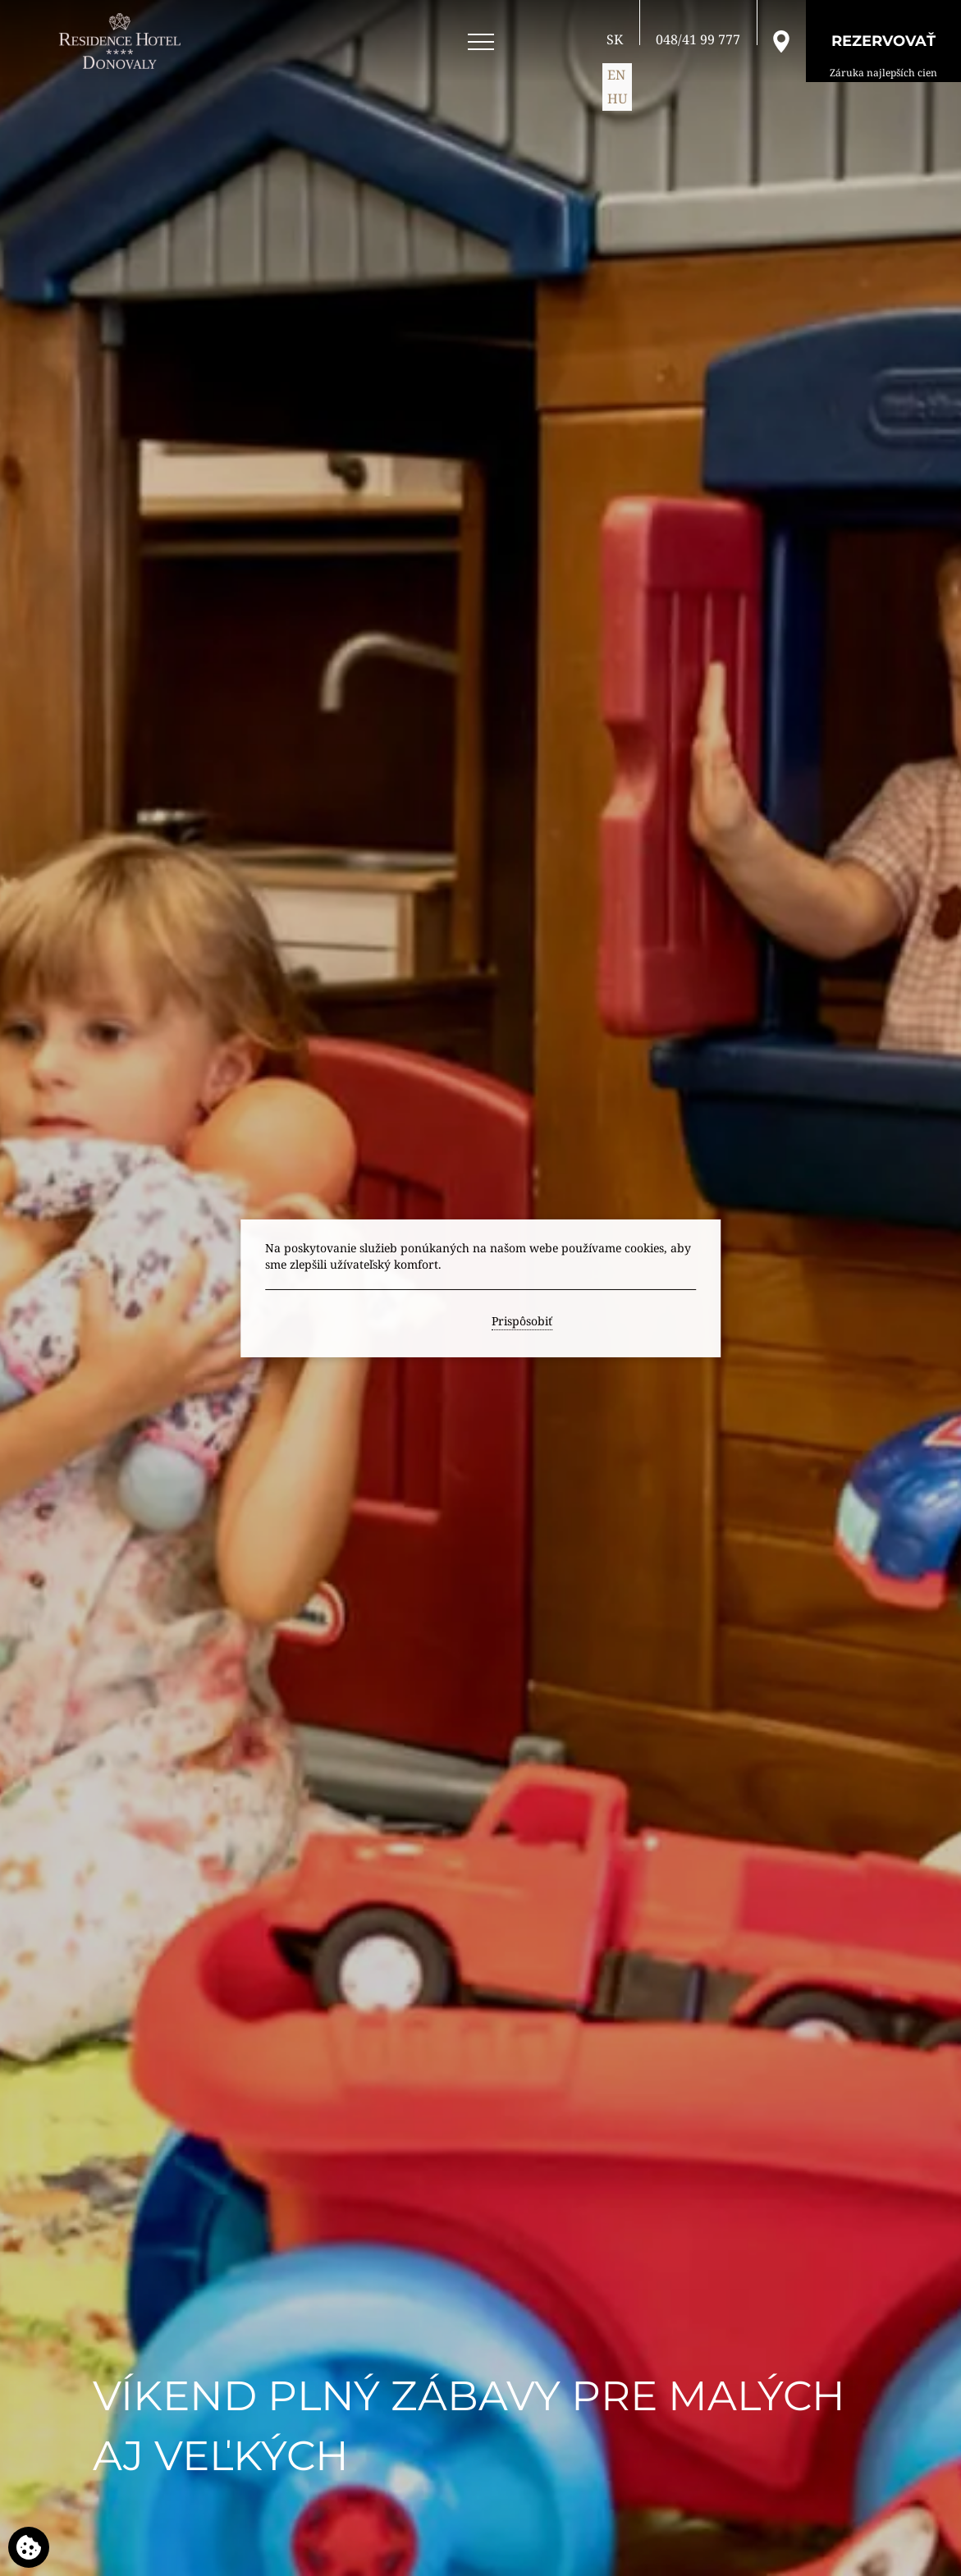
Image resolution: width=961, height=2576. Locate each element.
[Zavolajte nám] (698, 39)
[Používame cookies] (28, 2547)
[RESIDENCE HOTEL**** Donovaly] (122, 41)
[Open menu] (481, 42)
